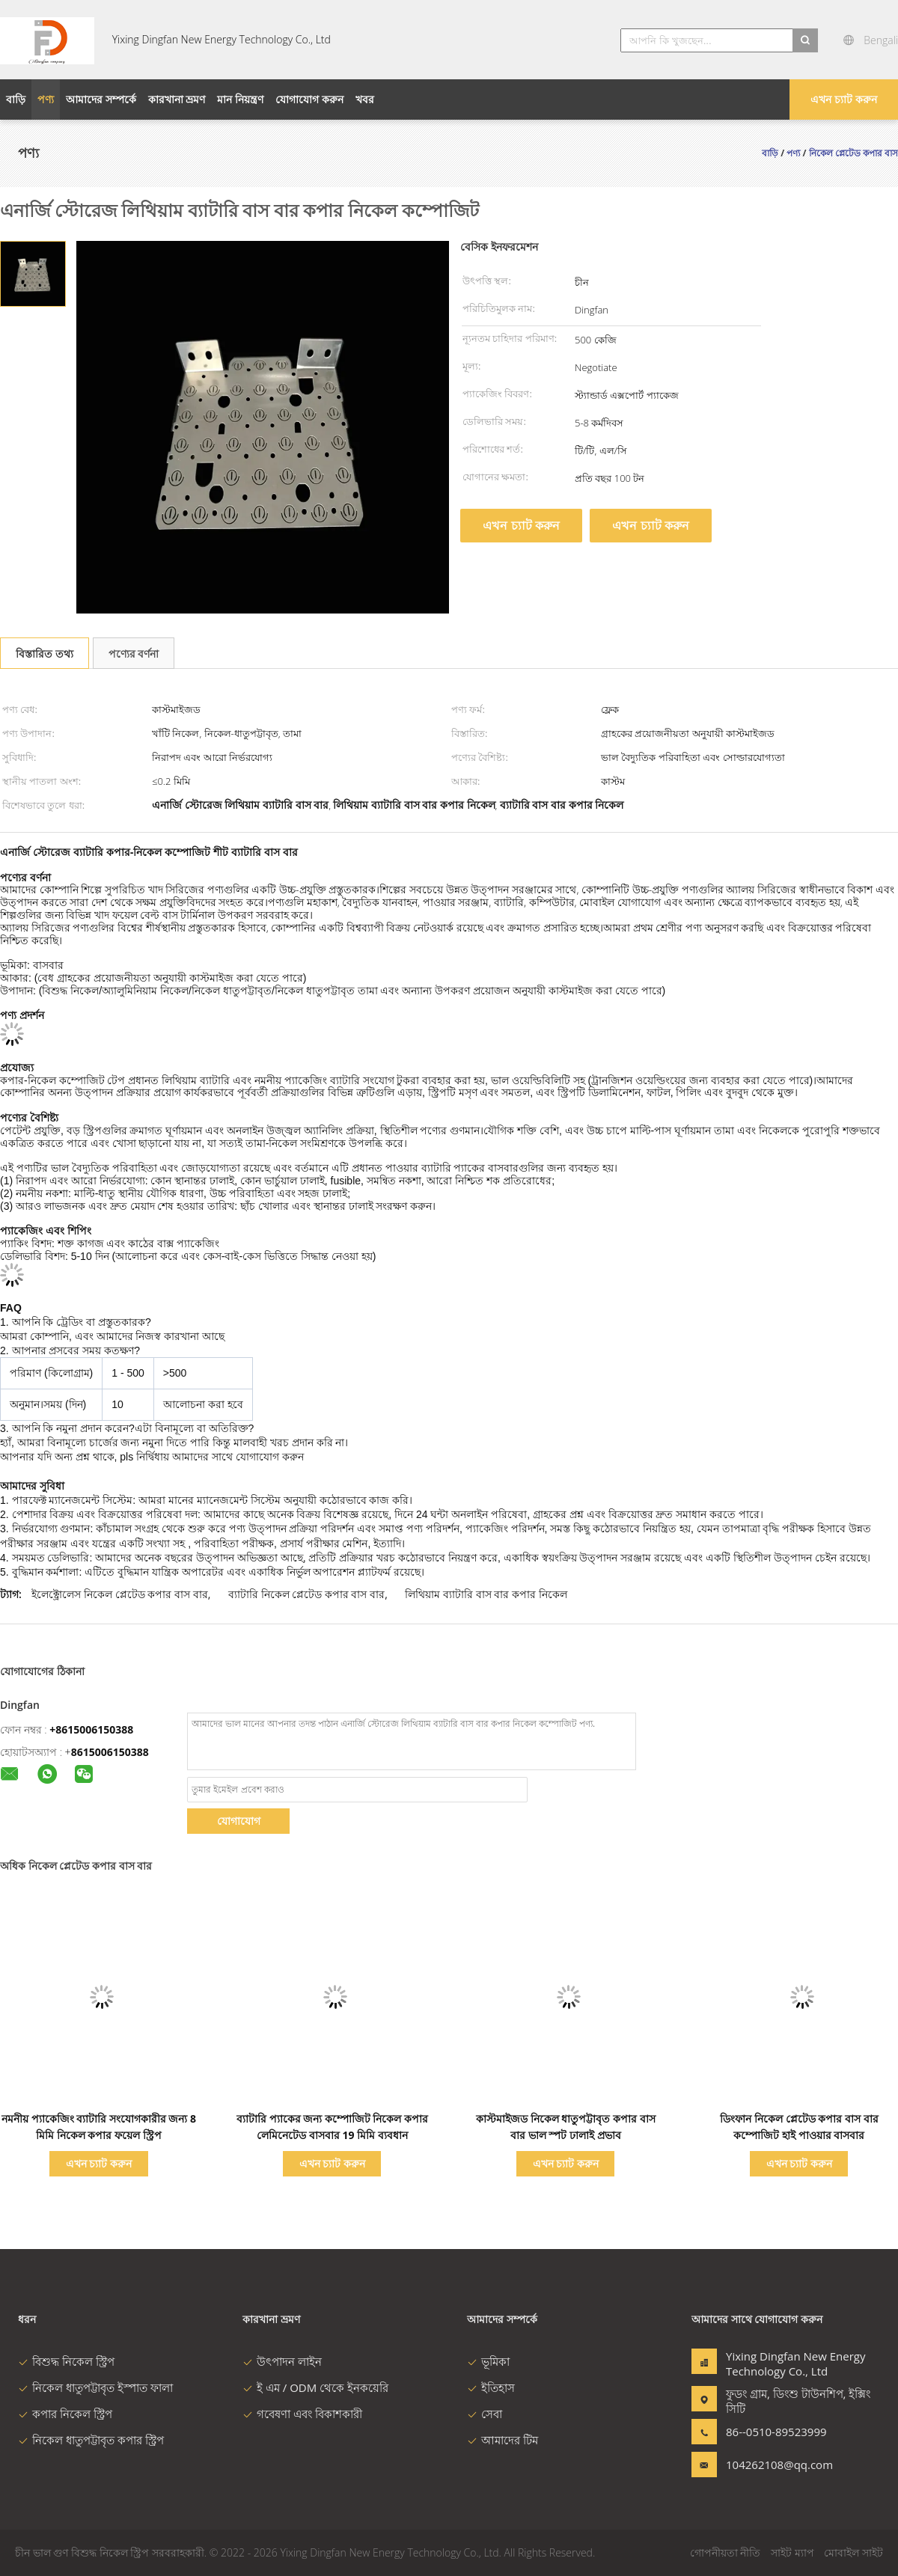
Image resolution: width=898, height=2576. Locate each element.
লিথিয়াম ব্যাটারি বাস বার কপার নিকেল (485, 1594)
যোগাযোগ (238, 1821)
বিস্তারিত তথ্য (44, 653)
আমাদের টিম (502, 2439)
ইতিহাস (491, 2387)
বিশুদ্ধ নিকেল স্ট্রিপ (66, 2361)
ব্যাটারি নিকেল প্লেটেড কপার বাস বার (306, 1594)
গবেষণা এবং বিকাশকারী (302, 2413)
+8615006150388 (91, 1729)
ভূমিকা (488, 2361)
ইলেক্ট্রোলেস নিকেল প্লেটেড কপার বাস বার (119, 1594)
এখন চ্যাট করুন (843, 99)
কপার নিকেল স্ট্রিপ (65, 2413)
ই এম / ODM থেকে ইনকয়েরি (315, 2387)
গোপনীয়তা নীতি (725, 2552)
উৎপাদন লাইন (282, 2361)
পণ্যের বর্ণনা (134, 653)
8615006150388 (110, 1752)
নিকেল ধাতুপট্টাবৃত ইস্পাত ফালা (95, 2387)
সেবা (484, 2413)
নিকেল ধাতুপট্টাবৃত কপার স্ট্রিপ (91, 2439)
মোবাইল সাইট (853, 2552)
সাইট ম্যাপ (792, 2552)
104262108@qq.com (773, 2464)
